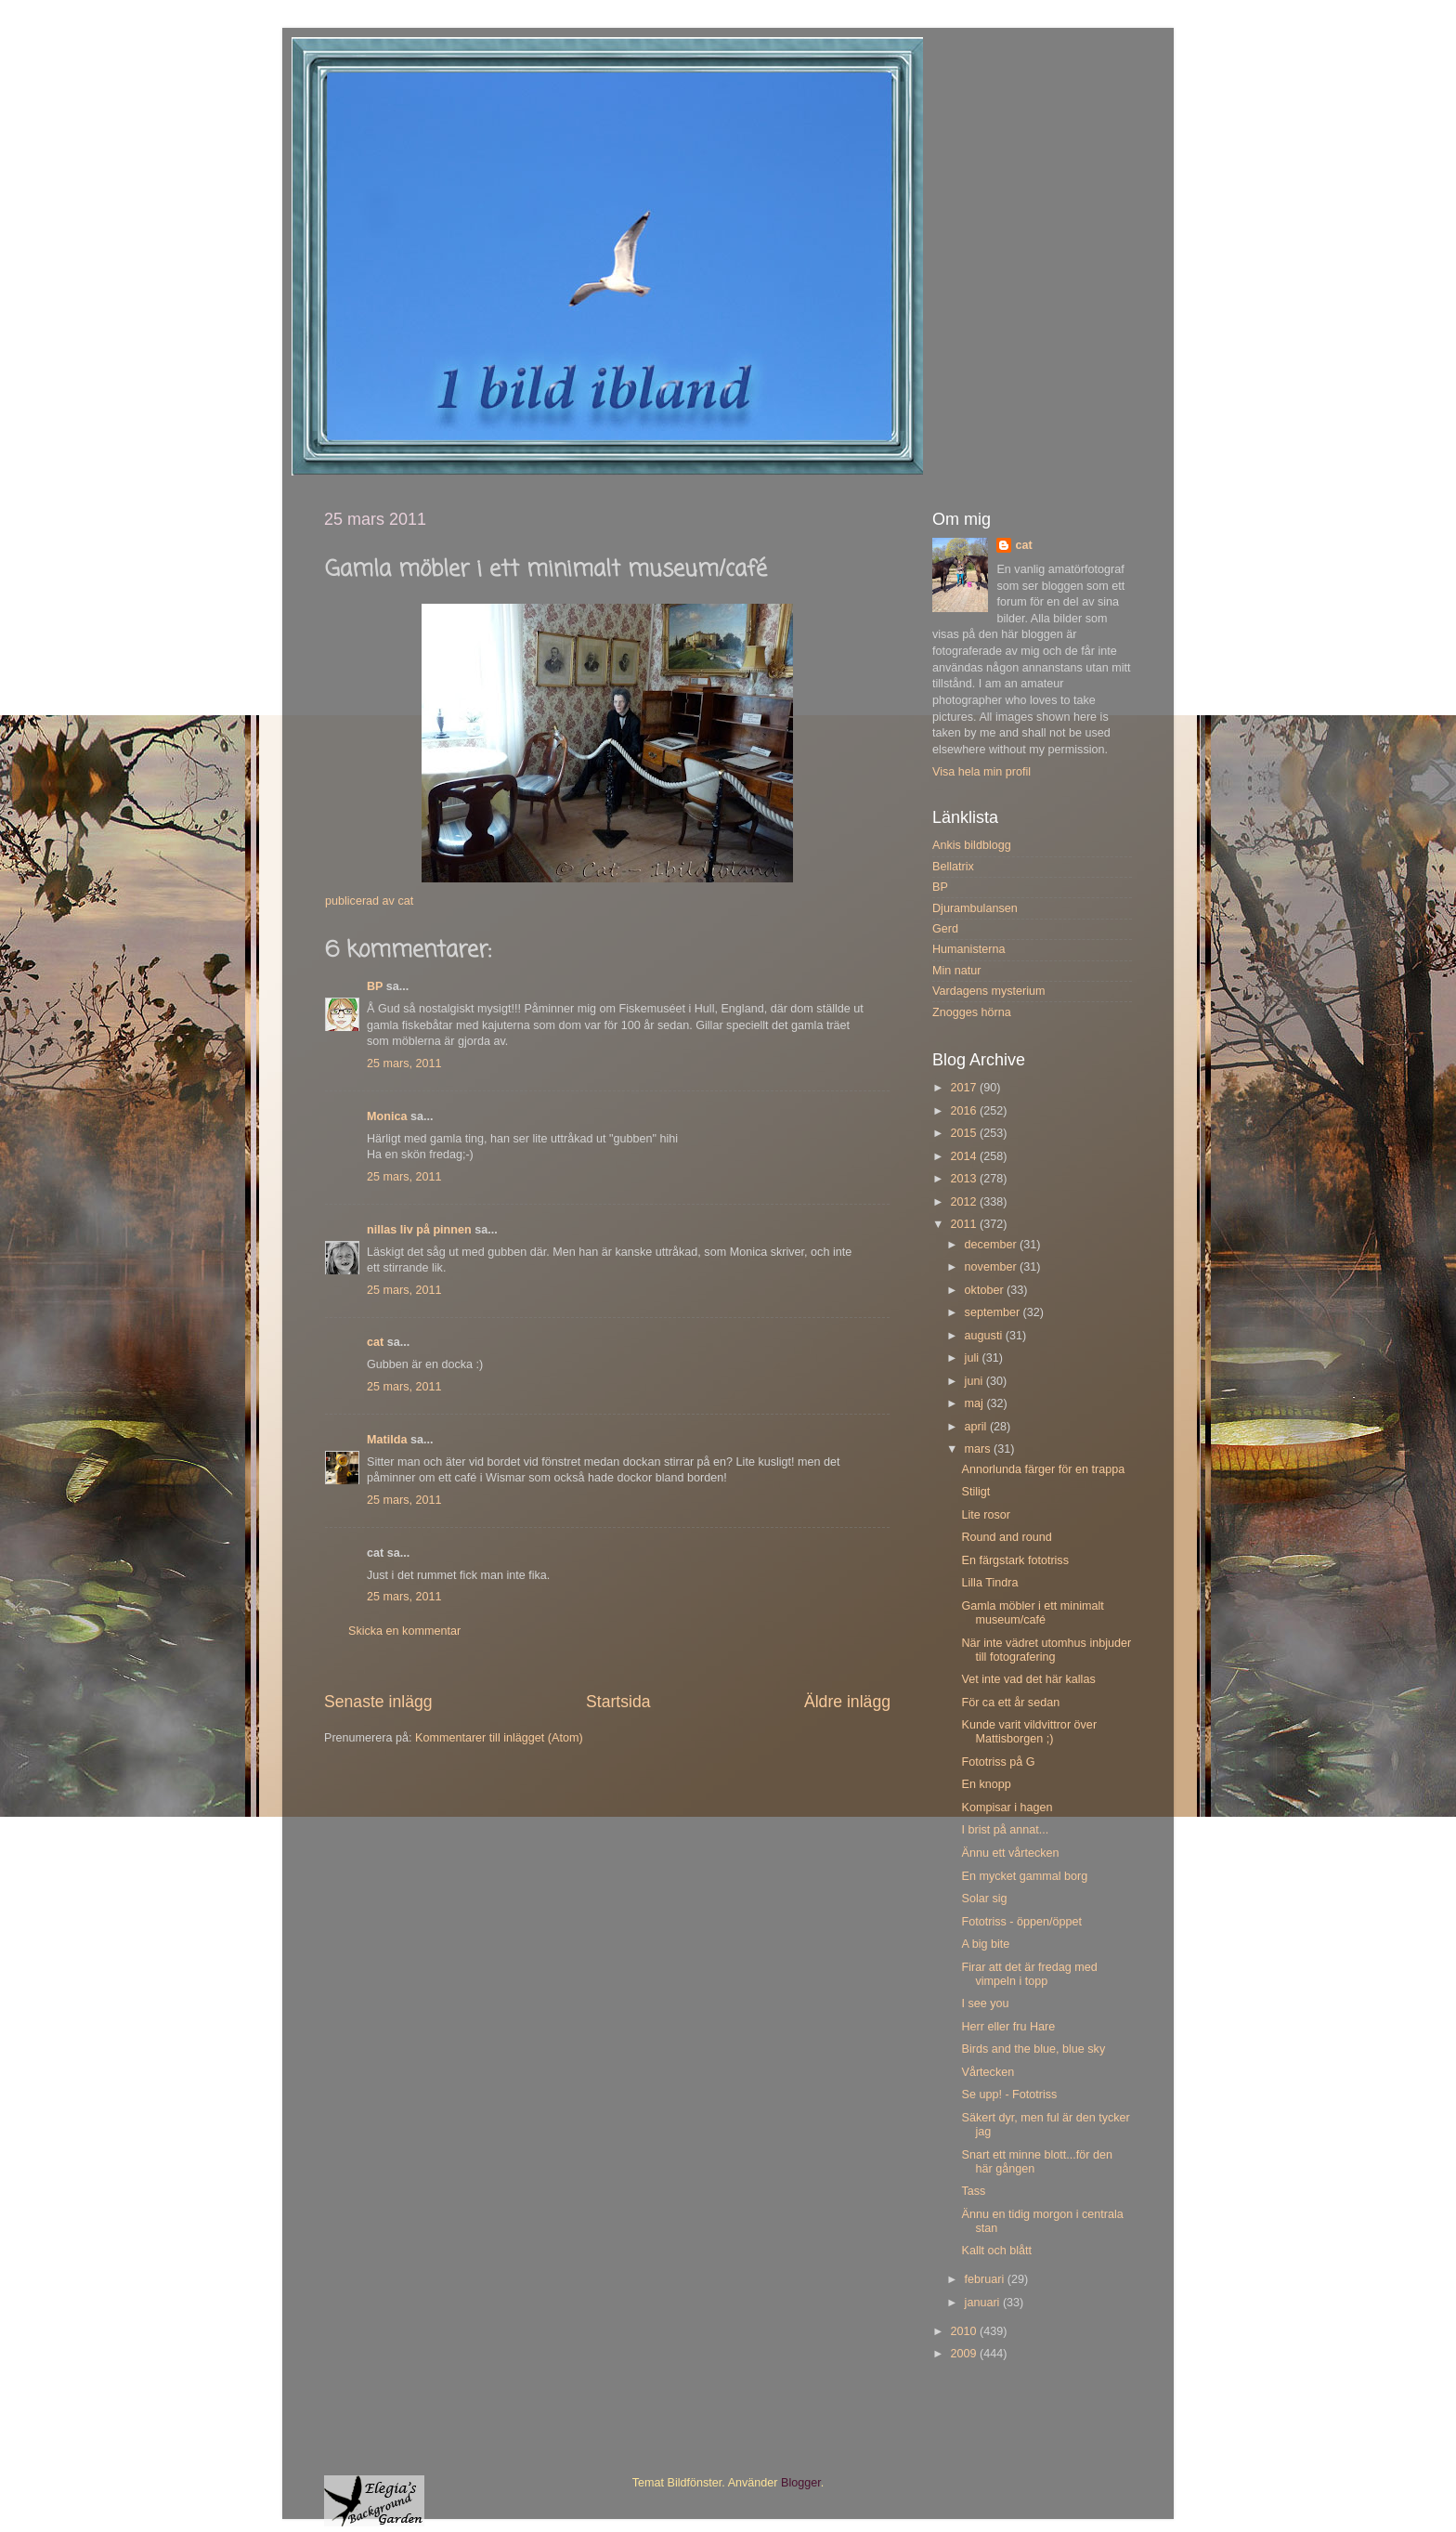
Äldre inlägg (847, 1701)
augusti (985, 1335)
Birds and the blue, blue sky (1033, 2049)
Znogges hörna (971, 1012)
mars (979, 1448)
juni (975, 1381)
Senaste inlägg (378, 1701)
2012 (965, 1201)
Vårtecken (987, 2072)
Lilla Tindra (989, 1582)
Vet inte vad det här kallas (1028, 1679)
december (992, 1244)
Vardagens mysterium (989, 991)
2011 (965, 1224)
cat (375, 1342)
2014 (965, 1156)
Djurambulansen (975, 908)
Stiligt (975, 1491)
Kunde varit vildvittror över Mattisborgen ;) (1029, 1731)
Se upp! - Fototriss (1009, 2094)
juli (973, 1357)
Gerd (945, 928)
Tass (973, 2191)
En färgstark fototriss (1014, 1560)
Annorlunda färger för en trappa (1042, 1469)
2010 (965, 2331)
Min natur (957, 970)
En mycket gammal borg (1024, 1876)
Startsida (618, 1701)
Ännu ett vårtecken (1010, 1853)
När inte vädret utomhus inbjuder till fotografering (1046, 1650)
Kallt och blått (996, 2250)
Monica (387, 1116)
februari (986, 2279)
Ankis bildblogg (971, 845)
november (992, 1266)
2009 (965, 2353)
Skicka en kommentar (404, 1631)
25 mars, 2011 (404, 1063)
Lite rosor (985, 1514)
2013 (965, 1178)
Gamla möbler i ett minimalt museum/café (1032, 1612)
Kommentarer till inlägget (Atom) (499, 1737)
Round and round (1006, 1537)
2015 (965, 1133)
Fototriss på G (997, 1761)
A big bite (985, 1944)
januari (984, 2302)
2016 (965, 1110)
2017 (965, 1087)
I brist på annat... (1004, 1829)
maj (976, 1403)
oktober (986, 1290)
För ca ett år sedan (1010, 1702)
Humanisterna (968, 949)
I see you (984, 2003)
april (977, 1426)
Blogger (801, 2482)
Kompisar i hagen (1006, 1807)
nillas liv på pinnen (419, 1229)
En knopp (985, 1784)
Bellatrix (953, 866)
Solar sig (984, 1898)
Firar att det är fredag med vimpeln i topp (1029, 1974)
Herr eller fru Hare (1008, 2026)
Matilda (387, 1439)
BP (375, 986)
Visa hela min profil (981, 771)
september (994, 1312)
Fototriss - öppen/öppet (1021, 1921)
